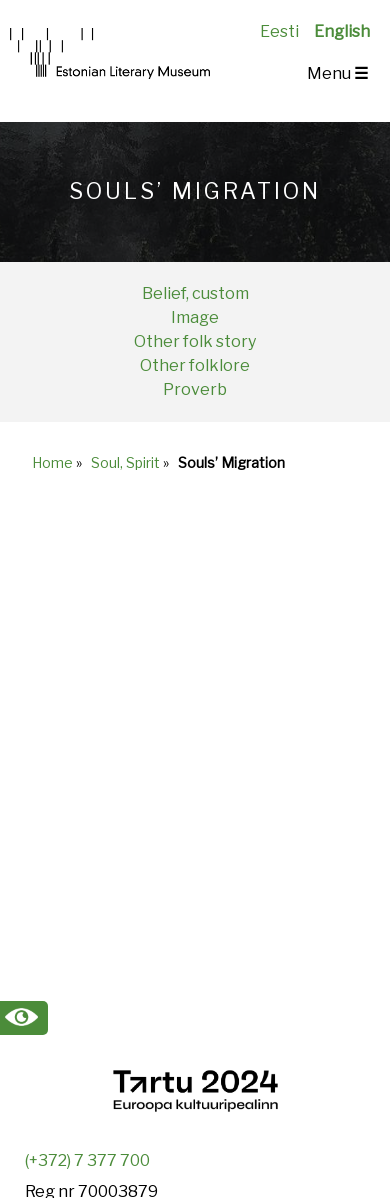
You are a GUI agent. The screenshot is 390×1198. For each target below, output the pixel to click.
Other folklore (195, 365)
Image (195, 317)
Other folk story (195, 341)
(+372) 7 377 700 (87, 1160)
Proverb (195, 389)
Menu (337, 73)
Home (52, 462)
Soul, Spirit (125, 462)
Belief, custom (195, 293)
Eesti (279, 31)
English (342, 31)
